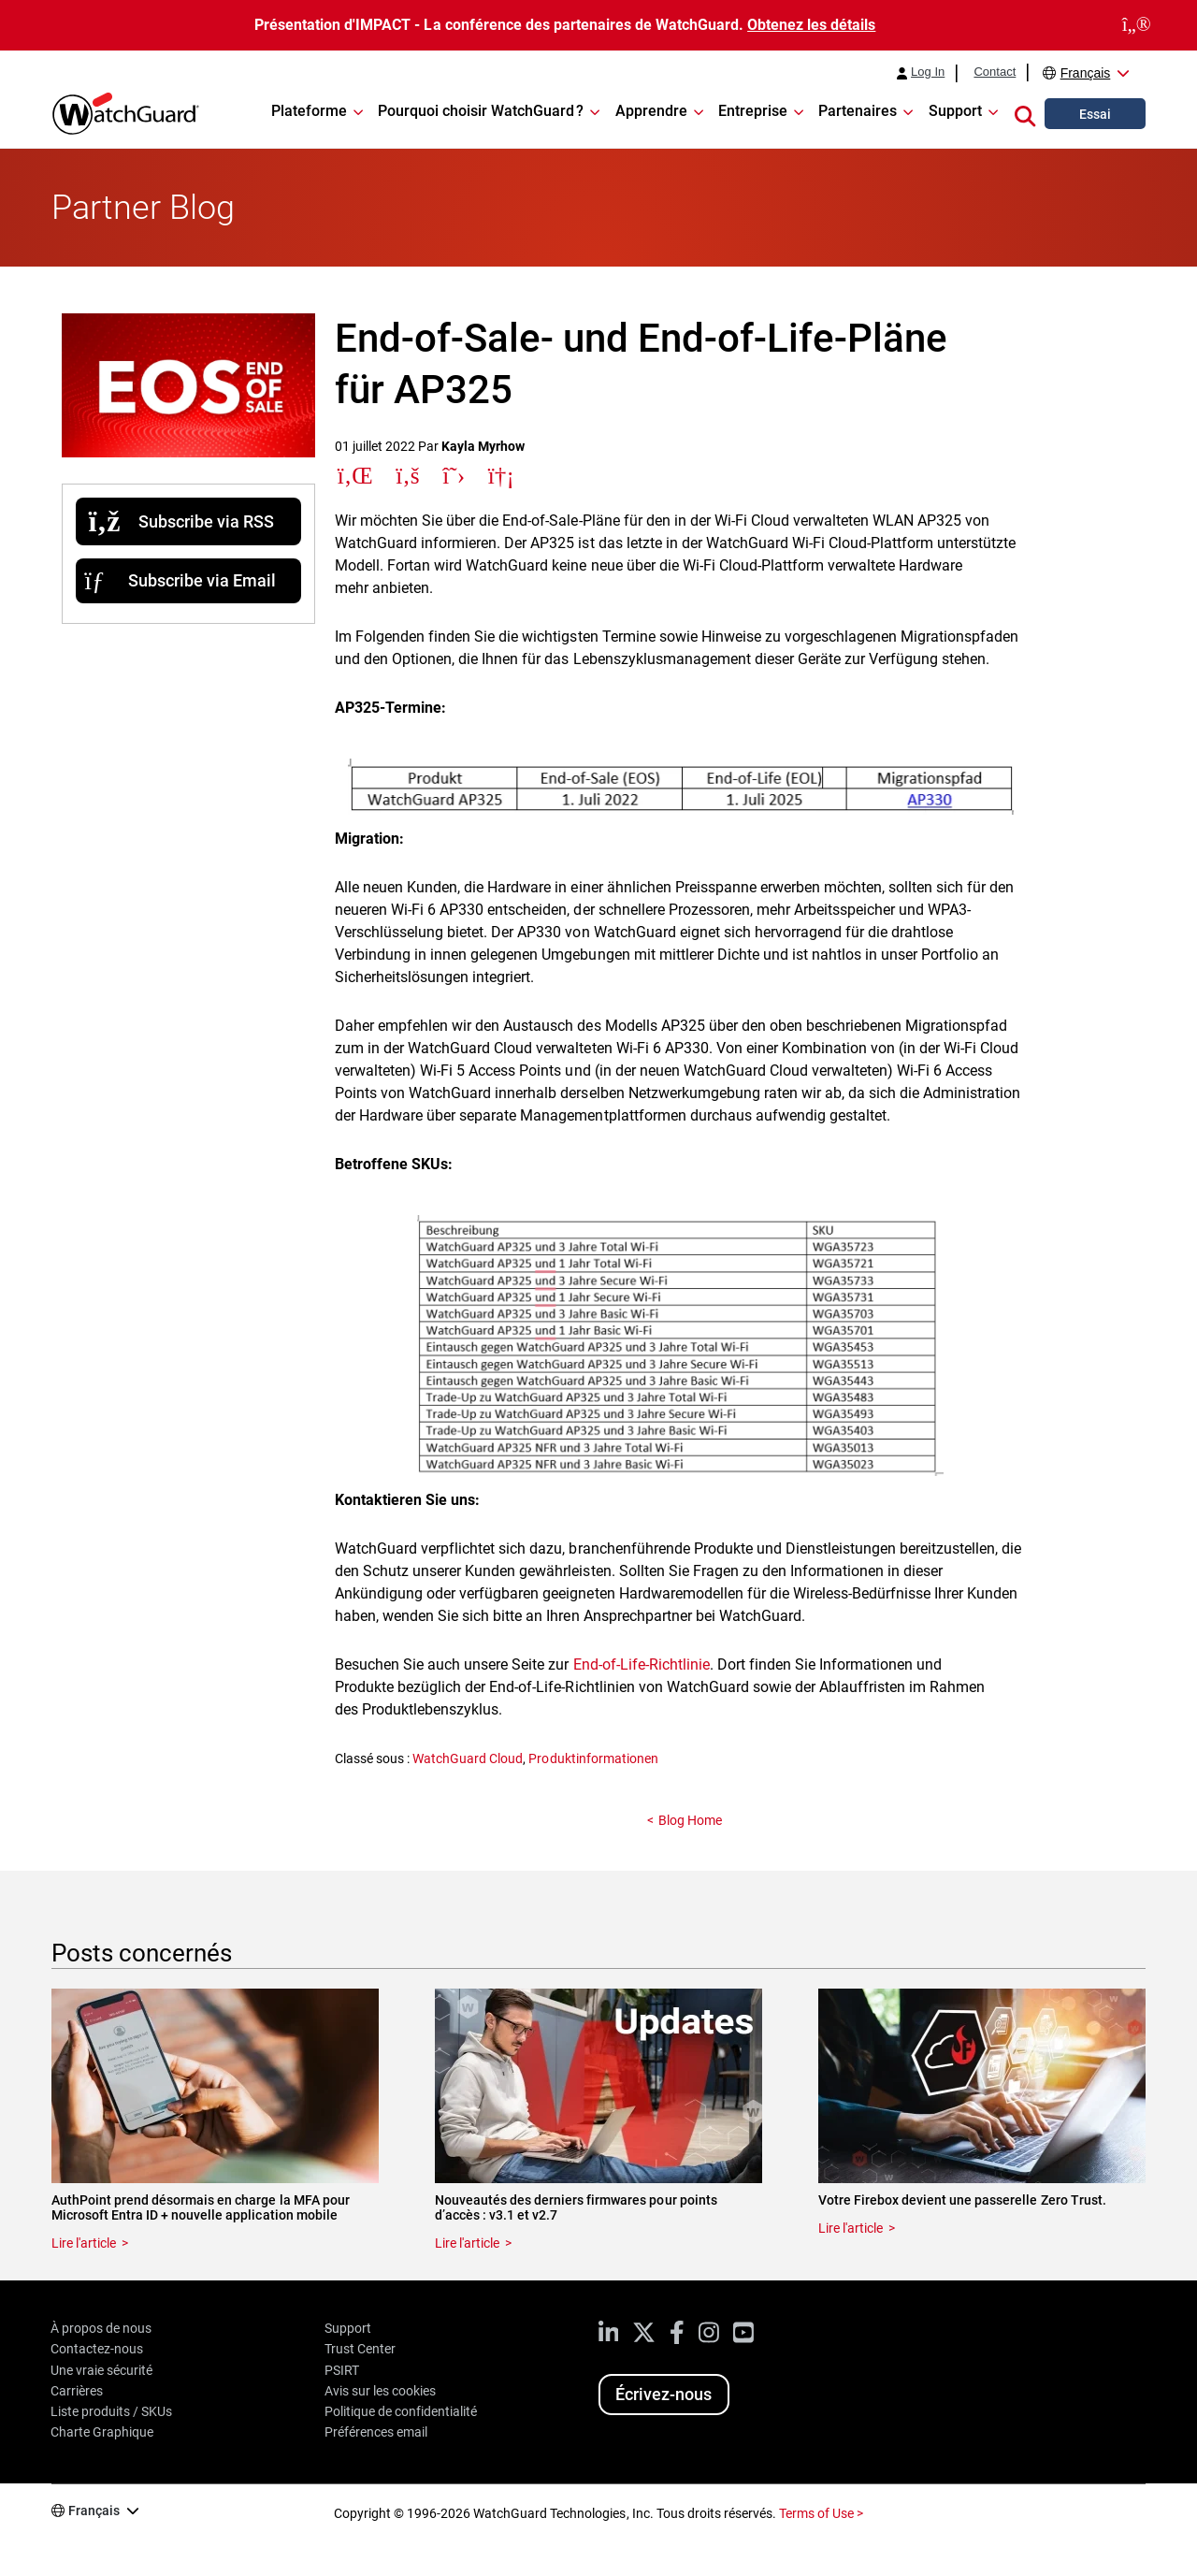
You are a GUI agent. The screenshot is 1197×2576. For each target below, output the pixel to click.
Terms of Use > (821, 2513)
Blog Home (690, 1820)
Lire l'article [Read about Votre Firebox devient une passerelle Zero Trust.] (850, 2228)
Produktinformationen (592, 1758)
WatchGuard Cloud (467, 1758)
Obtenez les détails (811, 25)
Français (1085, 72)
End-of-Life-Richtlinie (641, 1664)
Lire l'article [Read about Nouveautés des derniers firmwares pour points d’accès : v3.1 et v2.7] (467, 2243)
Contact (994, 72)
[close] (1137, 25)
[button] (1025, 113)
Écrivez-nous (663, 2394)
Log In (928, 72)
